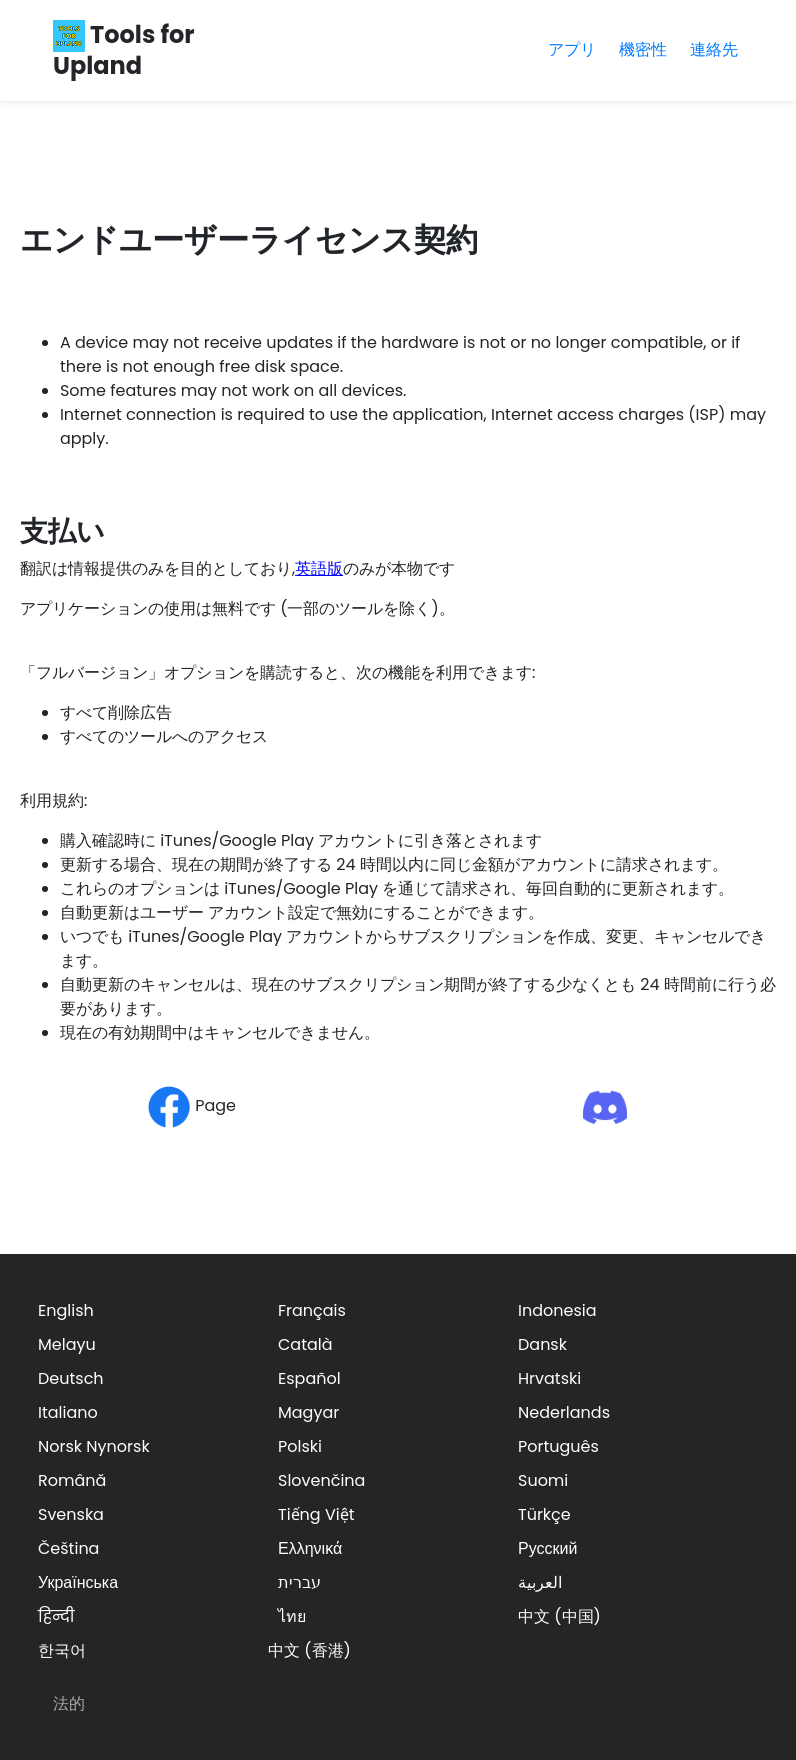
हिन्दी (56, 1616)
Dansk (542, 1344)
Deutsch (71, 1378)
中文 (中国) (559, 1616)
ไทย (292, 1616)
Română (72, 1480)
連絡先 (714, 49)
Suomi (543, 1480)
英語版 (319, 568)
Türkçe (544, 1514)
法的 (69, 1703)
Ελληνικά (310, 1548)
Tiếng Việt (316, 1514)
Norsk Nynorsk (94, 1446)
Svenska (71, 1514)
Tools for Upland (124, 50)
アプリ (572, 49)
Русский (547, 1548)
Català (305, 1344)
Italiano (68, 1412)
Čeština (68, 1548)
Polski (300, 1446)
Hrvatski (549, 1378)
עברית (299, 1582)
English (66, 1310)
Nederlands (564, 1412)
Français (312, 1310)
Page (191, 1105)
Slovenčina (321, 1480)
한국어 (62, 1650)
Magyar (308, 1412)
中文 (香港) (309, 1650)
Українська (78, 1582)
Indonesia (557, 1310)
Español (309, 1378)
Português (558, 1446)
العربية (540, 1582)
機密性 (643, 49)
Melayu (67, 1344)
